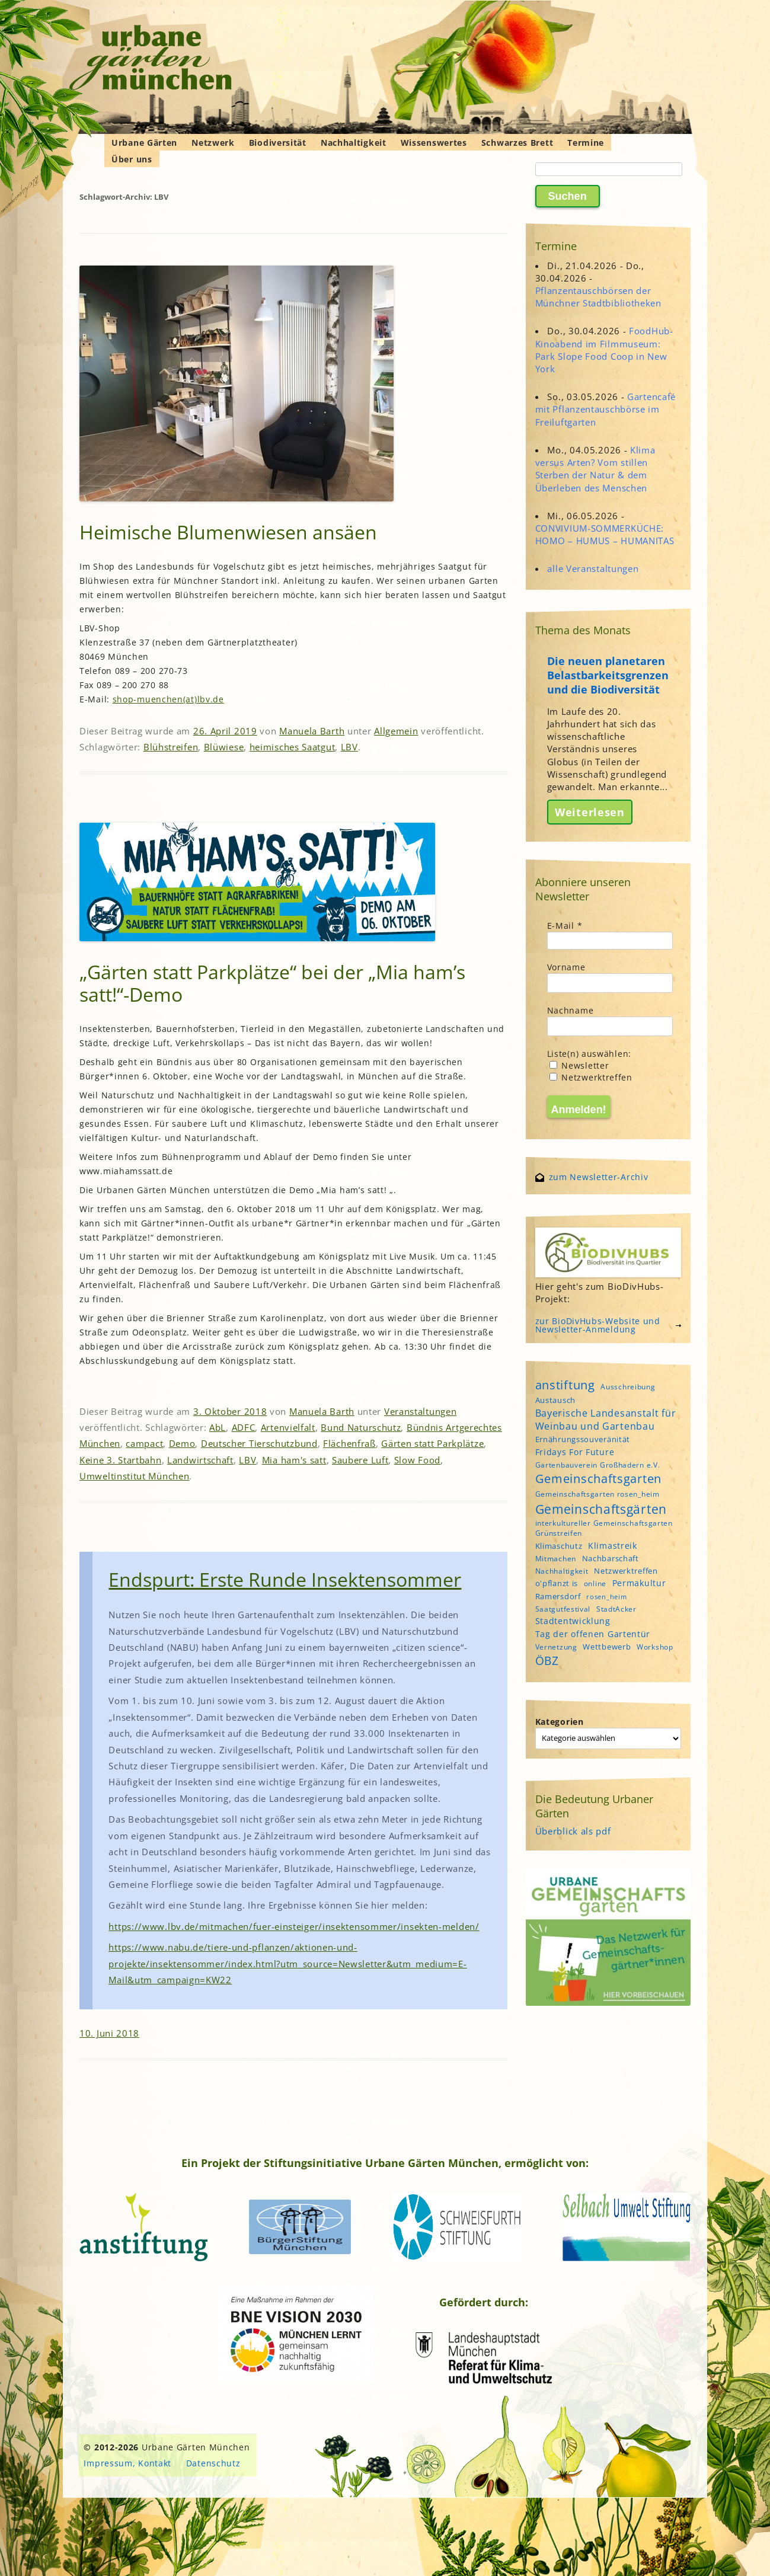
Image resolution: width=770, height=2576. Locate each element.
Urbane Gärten (144, 142)
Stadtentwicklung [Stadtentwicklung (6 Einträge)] (573, 1620)
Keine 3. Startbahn (120, 1460)
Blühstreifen (170, 747)
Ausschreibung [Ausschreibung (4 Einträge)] (627, 1387)
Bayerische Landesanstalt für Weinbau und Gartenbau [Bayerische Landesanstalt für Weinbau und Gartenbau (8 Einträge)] (605, 1420)
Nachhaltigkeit (353, 142)
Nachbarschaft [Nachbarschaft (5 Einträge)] (610, 1558)
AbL (217, 1427)
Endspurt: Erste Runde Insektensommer (284, 1579)
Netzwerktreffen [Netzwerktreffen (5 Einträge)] (626, 1570)
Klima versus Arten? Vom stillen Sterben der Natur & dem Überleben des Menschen (595, 469)
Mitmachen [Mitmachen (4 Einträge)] (555, 1559)
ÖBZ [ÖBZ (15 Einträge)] (547, 1661)
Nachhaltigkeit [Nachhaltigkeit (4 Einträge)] (562, 1571)
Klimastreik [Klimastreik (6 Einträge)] (612, 1545)
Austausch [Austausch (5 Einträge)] (555, 1400)
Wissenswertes (434, 142)
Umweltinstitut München (134, 1476)
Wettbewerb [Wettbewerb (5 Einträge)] (607, 1646)
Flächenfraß (349, 1443)
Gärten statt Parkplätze (432, 1443)
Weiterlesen (590, 812)
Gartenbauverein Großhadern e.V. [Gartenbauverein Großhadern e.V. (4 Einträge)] (597, 1465)
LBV (349, 747)
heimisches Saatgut (293, 747)
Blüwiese (224, 747)
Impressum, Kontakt (127, 2463)
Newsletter (579, 1065)
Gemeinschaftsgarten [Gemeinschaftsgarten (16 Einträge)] (598, 1479)
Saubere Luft (360, 1460)
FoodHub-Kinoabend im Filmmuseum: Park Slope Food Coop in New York (604, 350)
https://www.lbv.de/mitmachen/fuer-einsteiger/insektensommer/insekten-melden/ (293, 1926)
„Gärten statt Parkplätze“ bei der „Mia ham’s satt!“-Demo (272, 983)
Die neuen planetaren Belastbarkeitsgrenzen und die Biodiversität (608, 675)
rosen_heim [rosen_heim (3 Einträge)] (606, 1597)
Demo (182, 1443)
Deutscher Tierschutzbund (259, 1443)
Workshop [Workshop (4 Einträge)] (655, 1647)
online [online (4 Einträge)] (595, 1583)
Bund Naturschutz (361, 1427)
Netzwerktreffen (590, 1077)
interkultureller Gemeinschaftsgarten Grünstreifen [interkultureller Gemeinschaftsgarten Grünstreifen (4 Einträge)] (604, 1528)
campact (144, 1443)
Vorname (566, 967)
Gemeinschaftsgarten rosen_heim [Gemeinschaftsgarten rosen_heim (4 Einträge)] (597, 1494)
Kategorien (559, 1721)
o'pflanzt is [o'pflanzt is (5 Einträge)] (556, 1583)
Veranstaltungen (420, 1411)
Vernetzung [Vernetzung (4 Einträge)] (556, 1647)
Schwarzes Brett (517, 142)
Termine (585, 142)
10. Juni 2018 (109, 2033)
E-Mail (565, 925)
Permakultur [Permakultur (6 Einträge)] (639, 1583)
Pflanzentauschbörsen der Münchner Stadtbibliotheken (598, 297)
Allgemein (396, 731)
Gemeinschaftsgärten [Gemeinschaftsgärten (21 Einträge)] (601, 1508)
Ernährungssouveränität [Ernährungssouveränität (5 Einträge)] (582, 1439)
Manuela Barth (311, 731)
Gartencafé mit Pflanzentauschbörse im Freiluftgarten (605, 409)
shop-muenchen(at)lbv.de (168, 699)
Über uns (131, 159)
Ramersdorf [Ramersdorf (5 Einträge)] (558, 1596)
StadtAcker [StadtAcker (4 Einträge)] (616, 1609)
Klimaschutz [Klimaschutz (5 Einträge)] (559, 1546)
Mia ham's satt (294, 1460)
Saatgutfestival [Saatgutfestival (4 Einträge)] (563, 1609)
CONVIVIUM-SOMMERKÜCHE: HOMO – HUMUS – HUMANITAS (605, 534)
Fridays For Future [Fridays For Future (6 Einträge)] (575, 1452)
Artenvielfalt (288, 1427)
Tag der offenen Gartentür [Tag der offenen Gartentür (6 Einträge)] (593, 1633)
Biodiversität (277, 142)
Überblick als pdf (573, 1831)
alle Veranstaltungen (592, 568)
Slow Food (417, 1460)
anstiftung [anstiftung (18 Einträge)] (565, 1384)
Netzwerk (213, 142)
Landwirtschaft (200, 1460)
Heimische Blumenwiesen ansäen (228, 532)
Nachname (570, 1010)
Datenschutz (213, 2463)
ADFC (243, 1427)
